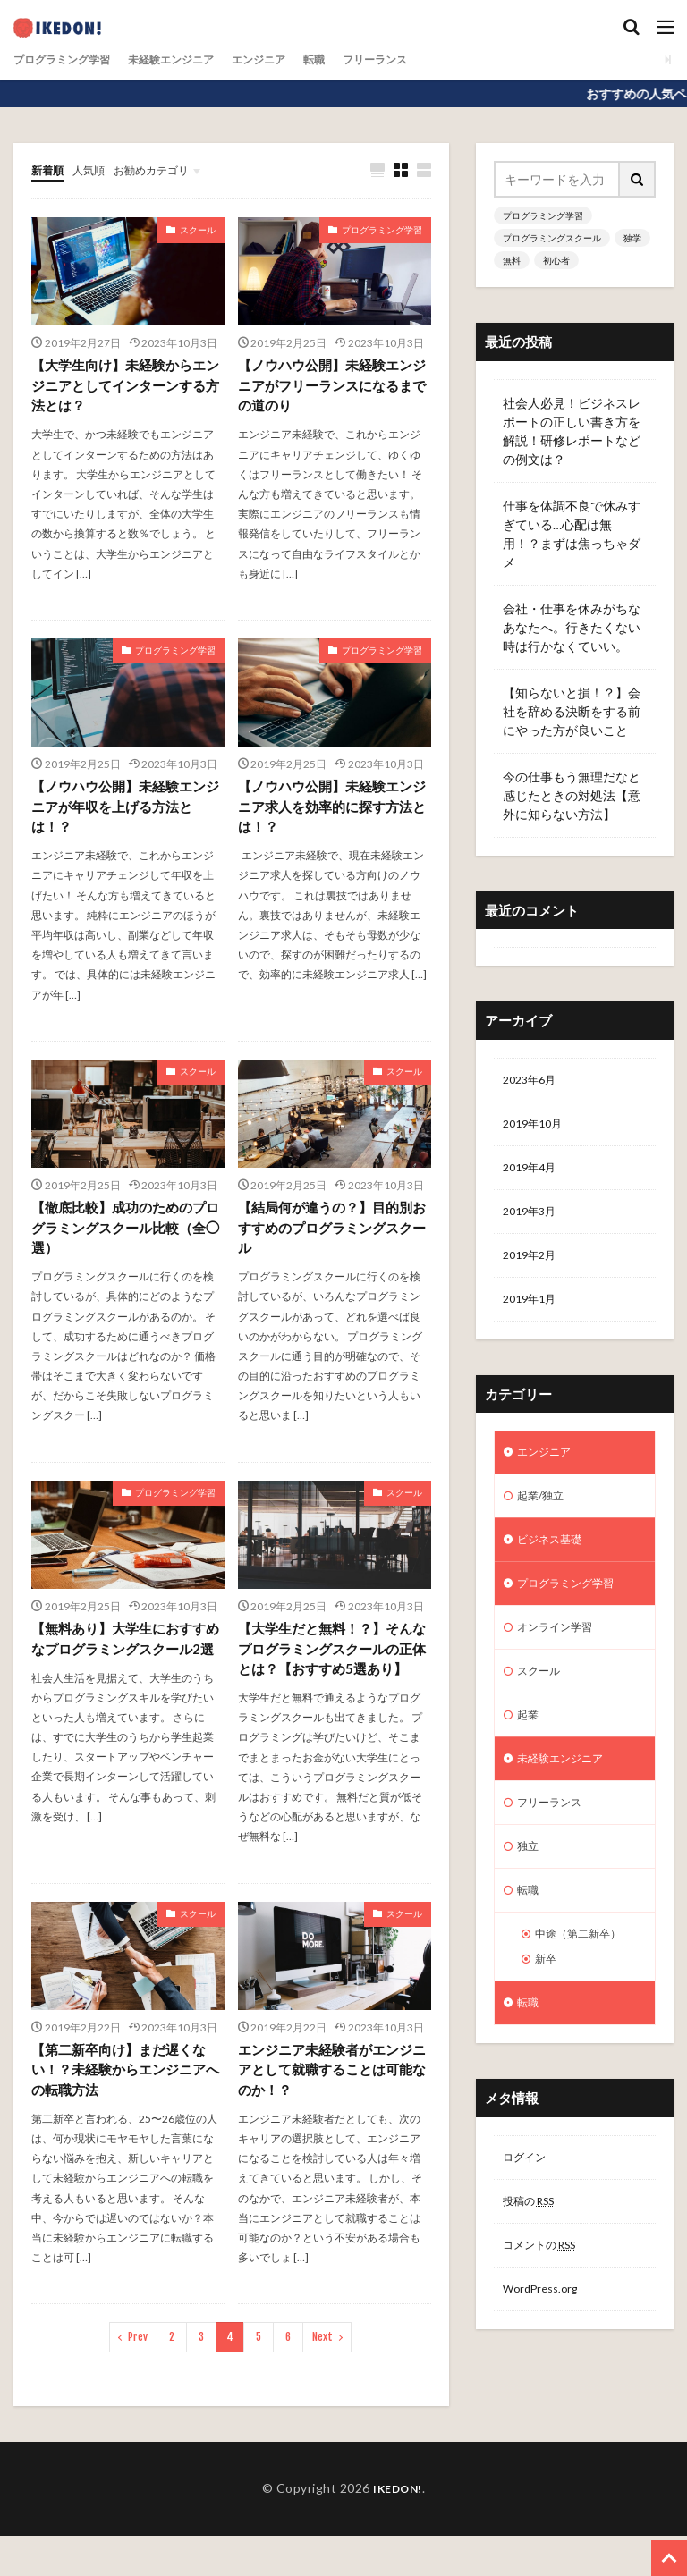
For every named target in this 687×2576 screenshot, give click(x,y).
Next (322, 2377)
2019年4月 (533, 1174)
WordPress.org (545, 2352)
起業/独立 (544, 1516)
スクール (198, 230)
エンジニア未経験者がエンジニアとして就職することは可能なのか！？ (331, 2108)
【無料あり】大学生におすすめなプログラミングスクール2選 (124, 1662)
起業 (529, 1748)
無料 (512, 260)
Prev (138, 2377)
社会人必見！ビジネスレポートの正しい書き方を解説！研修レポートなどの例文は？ (571, 431)
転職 (355, 59)
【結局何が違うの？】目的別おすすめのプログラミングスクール (331, 1237)
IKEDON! (398, 2528)
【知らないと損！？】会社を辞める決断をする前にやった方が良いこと (571, 711)
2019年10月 (537, 1128)
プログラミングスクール (552, 237)
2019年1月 (533, 1314)
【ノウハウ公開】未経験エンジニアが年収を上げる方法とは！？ (124, 812)
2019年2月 (533, 1267)
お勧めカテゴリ (168, 169)
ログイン (528, 2212)
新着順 (50, 169)
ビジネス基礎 (554, 1562)
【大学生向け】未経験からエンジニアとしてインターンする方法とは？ (124, 388)
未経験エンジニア (194, 59)
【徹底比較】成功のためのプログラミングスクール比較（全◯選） (124, 1237)
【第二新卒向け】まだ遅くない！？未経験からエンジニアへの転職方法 (124, 2108)
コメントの (546, 2305)
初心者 (556, 260)
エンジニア (293, 59)
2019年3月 (533, 1221)
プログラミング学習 (69, 59)
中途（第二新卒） (585, 1981)
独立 (529, 1888)
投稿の (534, 2259)
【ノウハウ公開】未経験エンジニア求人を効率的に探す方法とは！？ (331, 812)
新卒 (547, 2008)
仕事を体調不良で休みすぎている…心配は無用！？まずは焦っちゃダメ (571, 534)
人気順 (96, 169)
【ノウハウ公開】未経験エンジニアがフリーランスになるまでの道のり (331, 388)
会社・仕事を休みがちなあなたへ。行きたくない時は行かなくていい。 (571, 627)
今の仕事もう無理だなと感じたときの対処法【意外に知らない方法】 (571, 795)
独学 (632, 237)
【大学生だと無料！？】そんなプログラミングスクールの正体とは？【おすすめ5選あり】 (331, 1672)
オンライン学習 (561, 1655)
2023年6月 (533, 1081)
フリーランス (423, 59)
